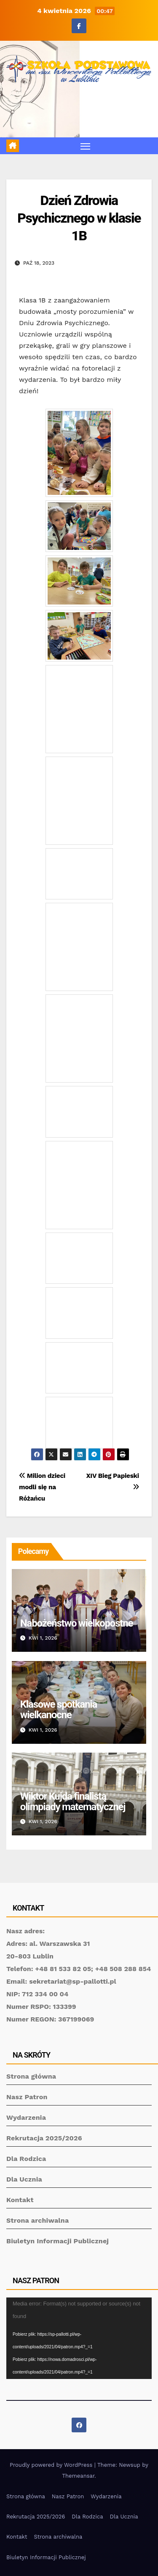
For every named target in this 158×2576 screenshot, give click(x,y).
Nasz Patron (27, 2097)
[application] (79, 2338)
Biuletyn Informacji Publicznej (57, 2241)
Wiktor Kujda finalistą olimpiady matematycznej (72, 1801)
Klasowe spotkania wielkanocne (58, 1709)
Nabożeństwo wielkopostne (76, 1623)
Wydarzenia (26, 2117)
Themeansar (78, 2476)
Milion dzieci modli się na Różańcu (42, 1487)
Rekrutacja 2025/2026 (44, 2138)
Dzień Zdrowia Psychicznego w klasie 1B (78, 217)
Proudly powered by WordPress (52, 2465)
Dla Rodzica (26, 2159)
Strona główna (31, 2076)
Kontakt (20, 2200)
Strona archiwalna (37, 2220)
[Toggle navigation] (85, 146)
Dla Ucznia (24, 2179)
